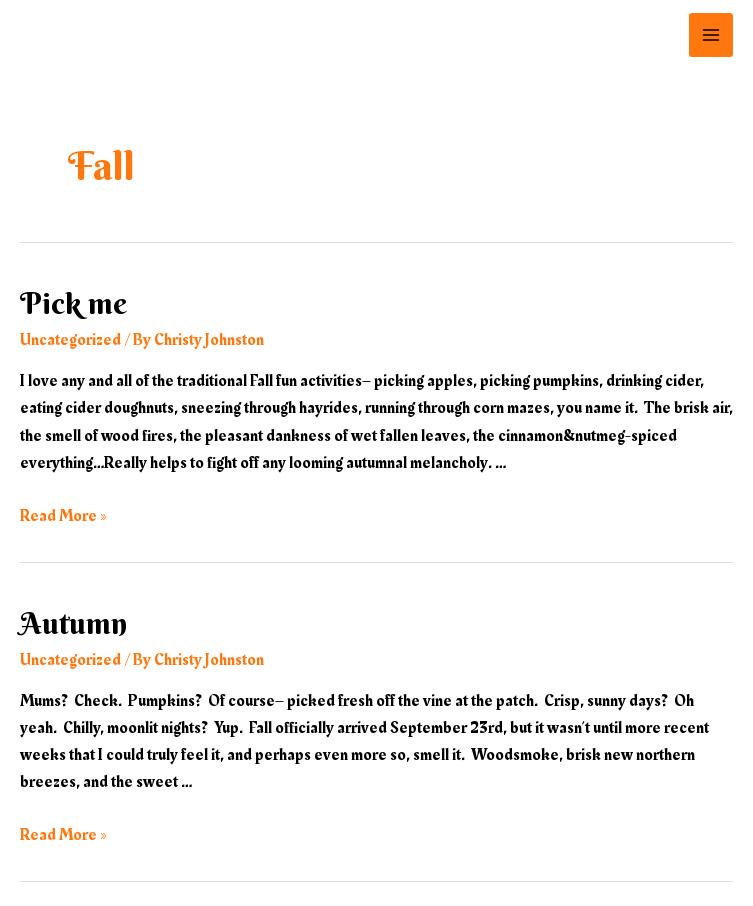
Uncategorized (70, 340)
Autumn (73, 623)
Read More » (63, 516)
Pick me (73, 303)
